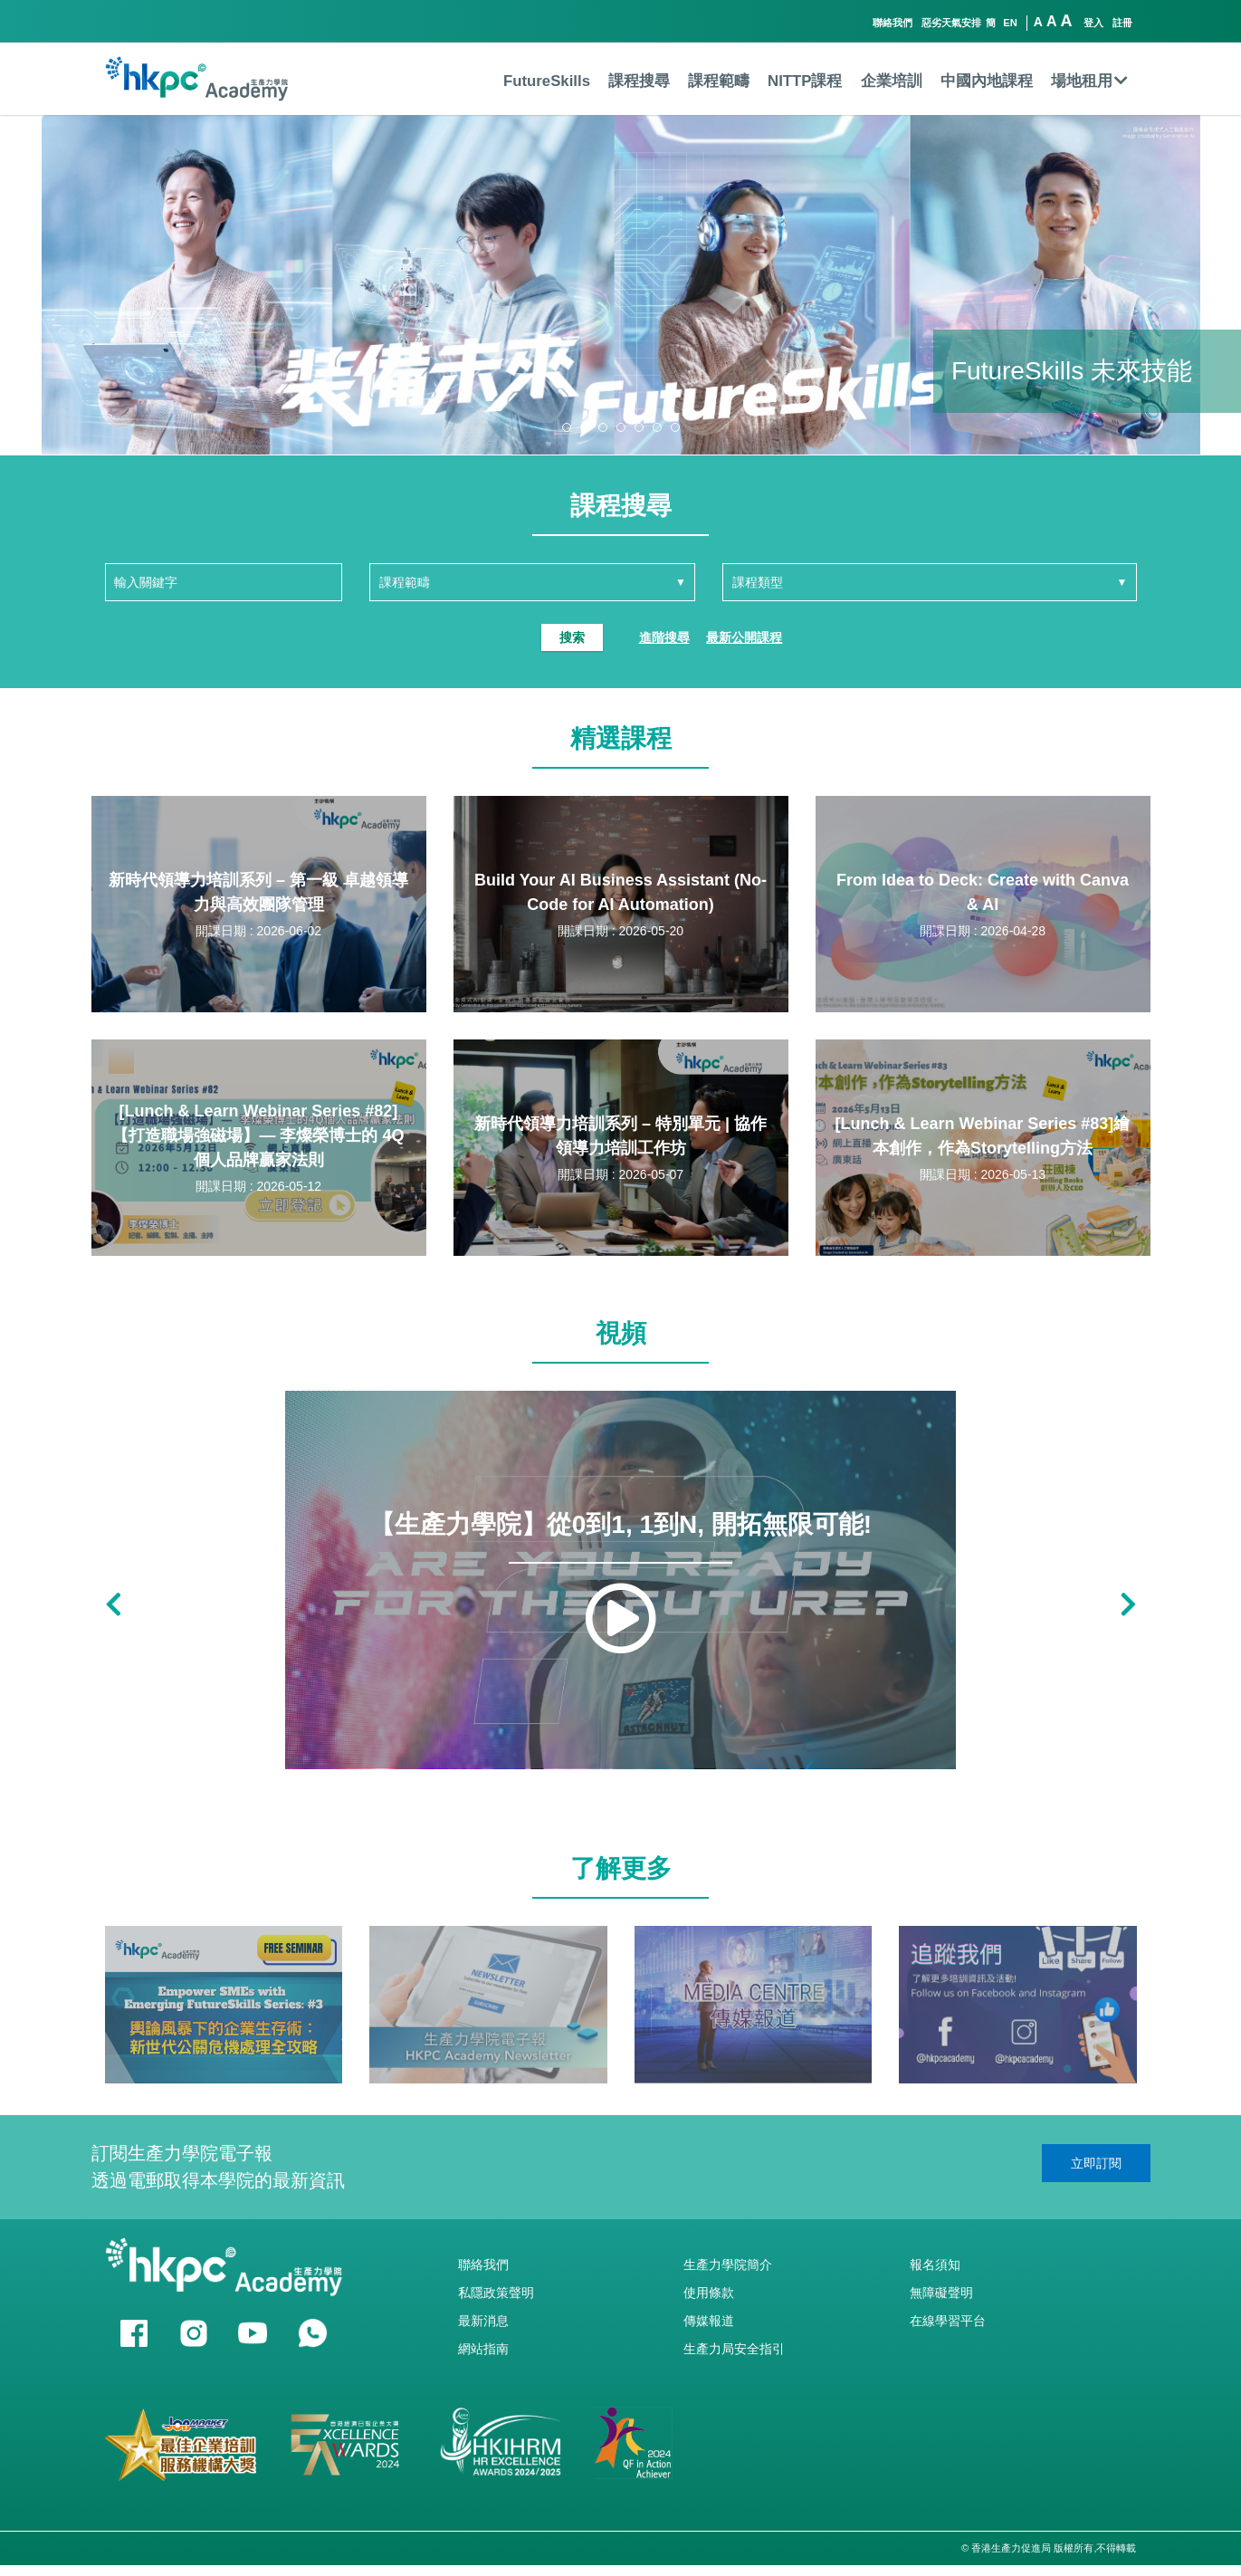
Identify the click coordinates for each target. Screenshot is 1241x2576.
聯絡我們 (892, 22)
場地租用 (1089, 81)
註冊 (1122, 22)
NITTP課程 (805, 81)
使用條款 (708, 2292)
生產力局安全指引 (734, 2348)
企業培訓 (891, 81)
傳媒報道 (708, 2320)
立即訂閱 (1096, 2163)
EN (1010, 22)
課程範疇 (718, 81)
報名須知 (935, 2264)
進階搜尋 (664, 637)
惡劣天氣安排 (951, 22)
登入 (1093, 22)
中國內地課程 (986, 81)
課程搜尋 (639, 81)
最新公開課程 (744, 637)
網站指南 (483, 2348)
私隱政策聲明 (496, 2292)
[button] (566, 427)
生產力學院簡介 (727, 2264)
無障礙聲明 (941, 2292)
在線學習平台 (948, 2320)
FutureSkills (546, 81)
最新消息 (483, 2320)
